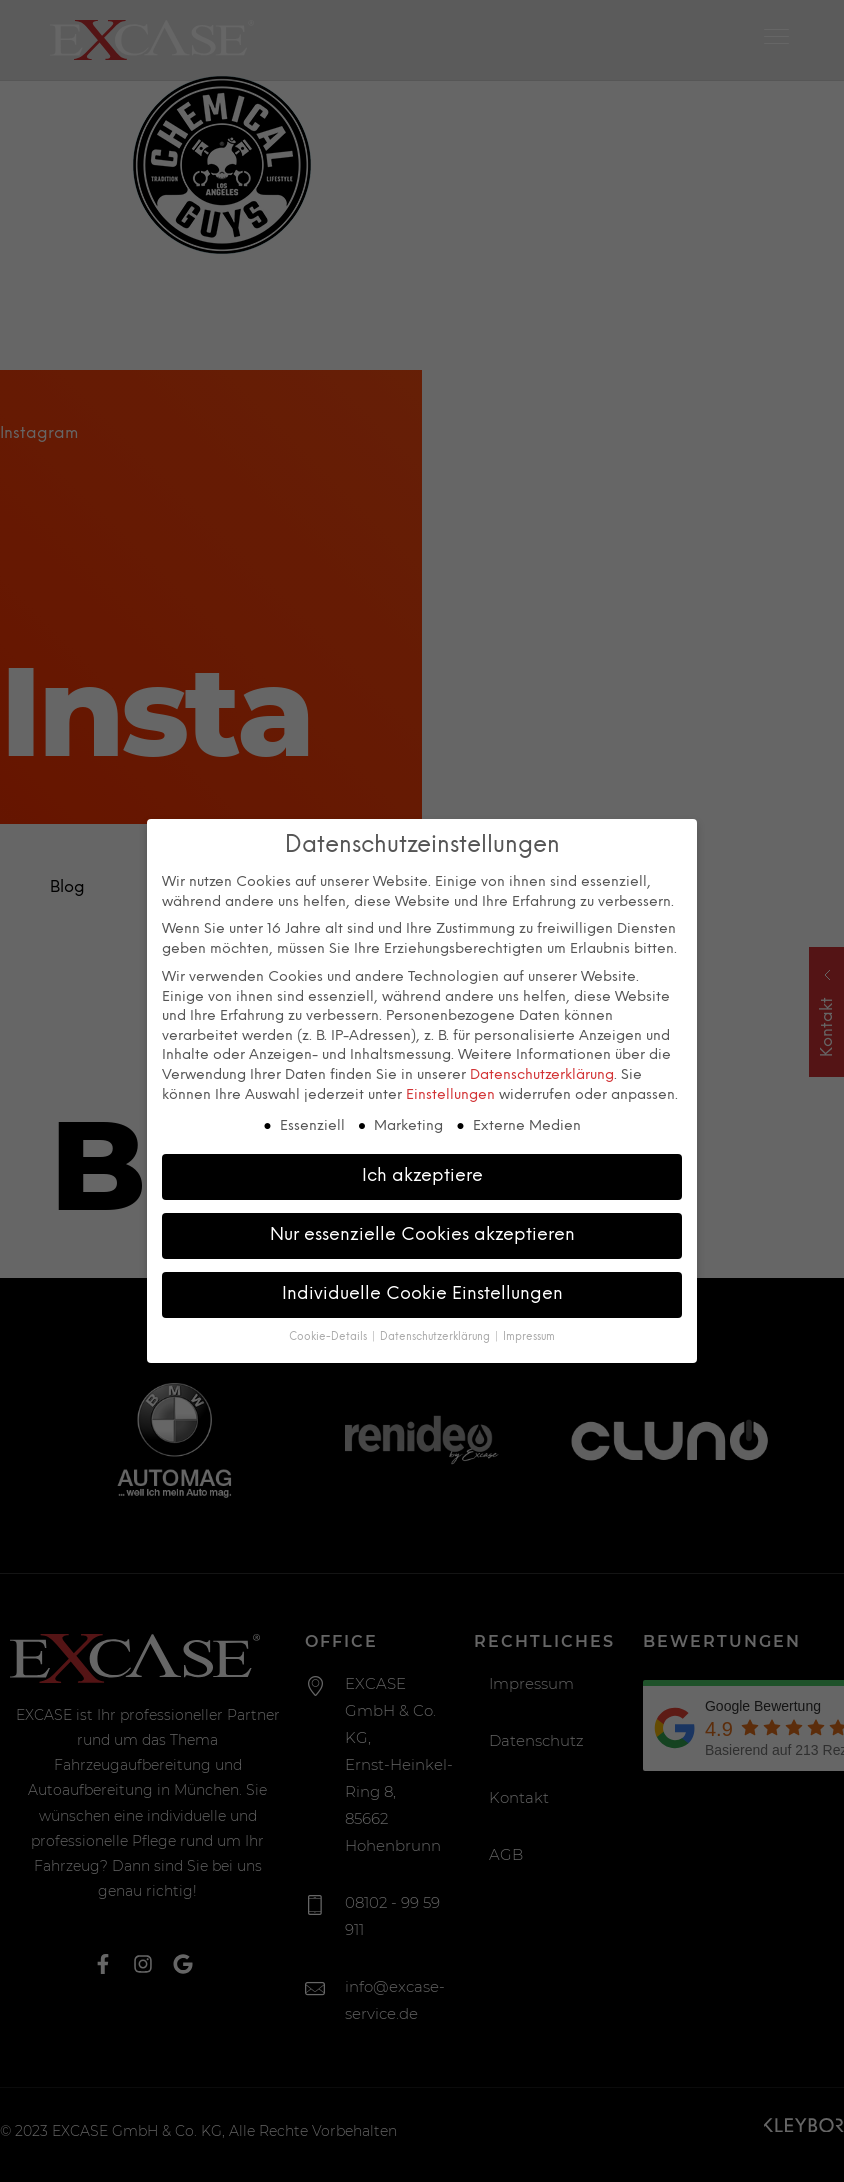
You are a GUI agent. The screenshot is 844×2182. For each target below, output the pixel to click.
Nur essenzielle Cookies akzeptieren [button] (422, 1233)
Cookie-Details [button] (329, 1335)
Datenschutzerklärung (542, 1073)
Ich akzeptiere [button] (422, 1174)
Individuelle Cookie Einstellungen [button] (422, 1292)
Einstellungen (450, 1093)
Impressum (529, 1335)
